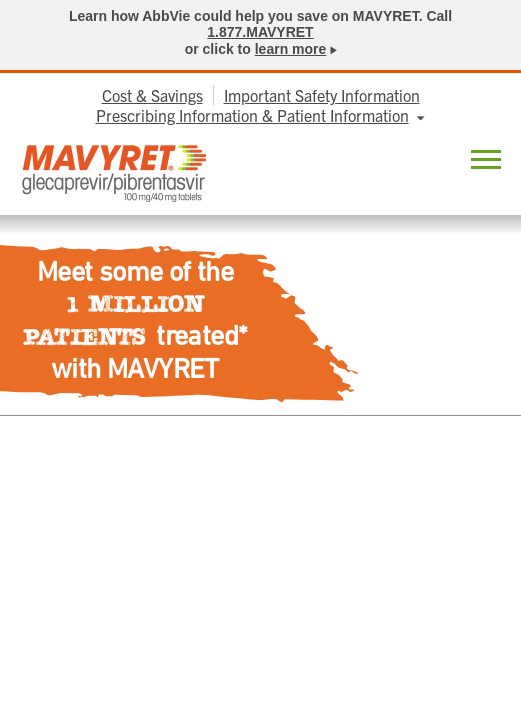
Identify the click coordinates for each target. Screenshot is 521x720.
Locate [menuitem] (435, 161)
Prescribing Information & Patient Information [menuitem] (252, 115)
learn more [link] (291, 49)
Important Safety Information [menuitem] (322, 95)
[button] (486, 162)
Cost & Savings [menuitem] (152, 95)
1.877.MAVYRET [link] (260, 32)
